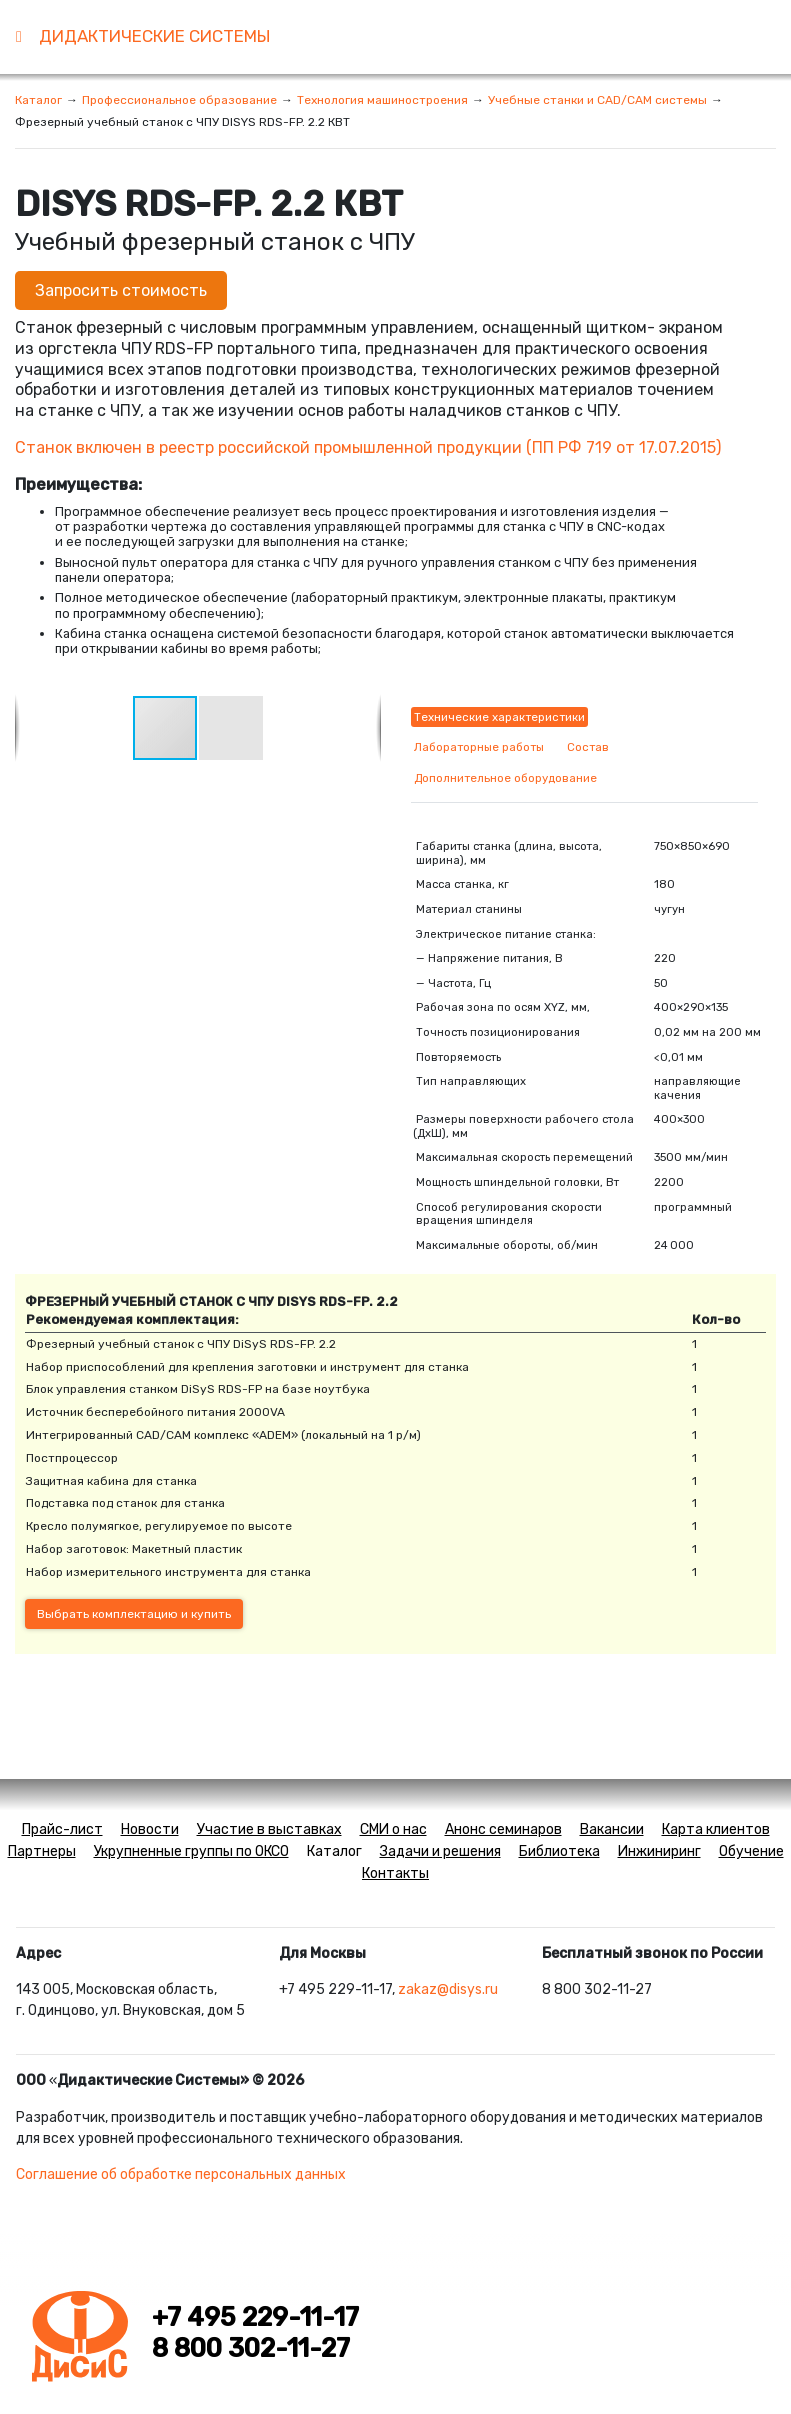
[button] (231, 728)
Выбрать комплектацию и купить (134, 1614)
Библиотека (559, 1851)
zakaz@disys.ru (448, 1989)
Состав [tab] (588, 747)
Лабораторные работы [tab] (479, 747)
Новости (150, 1829)
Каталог (38, 100)
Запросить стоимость (121, 290)
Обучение (751, 1851)
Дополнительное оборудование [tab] (505, 778)
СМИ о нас (393, 1829)
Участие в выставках (269, 1829)
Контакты (395, 1873)
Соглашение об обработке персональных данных (181, 2174)
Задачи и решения (440, 1851)
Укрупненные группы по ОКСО (191, 1851)
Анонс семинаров (503, 1829)
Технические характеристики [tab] (499, 717)
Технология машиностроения (382, 100)
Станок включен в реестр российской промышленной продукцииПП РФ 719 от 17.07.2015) (368, 447)
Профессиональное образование (179, 100)
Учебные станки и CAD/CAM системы (597, 100)
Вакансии (612, 1829)
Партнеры (42, 1851)
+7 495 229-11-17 (255, 2317)
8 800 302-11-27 (251, 2348)
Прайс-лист (62, 1829)
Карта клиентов (716, 1829)
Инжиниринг (659, 1851)
